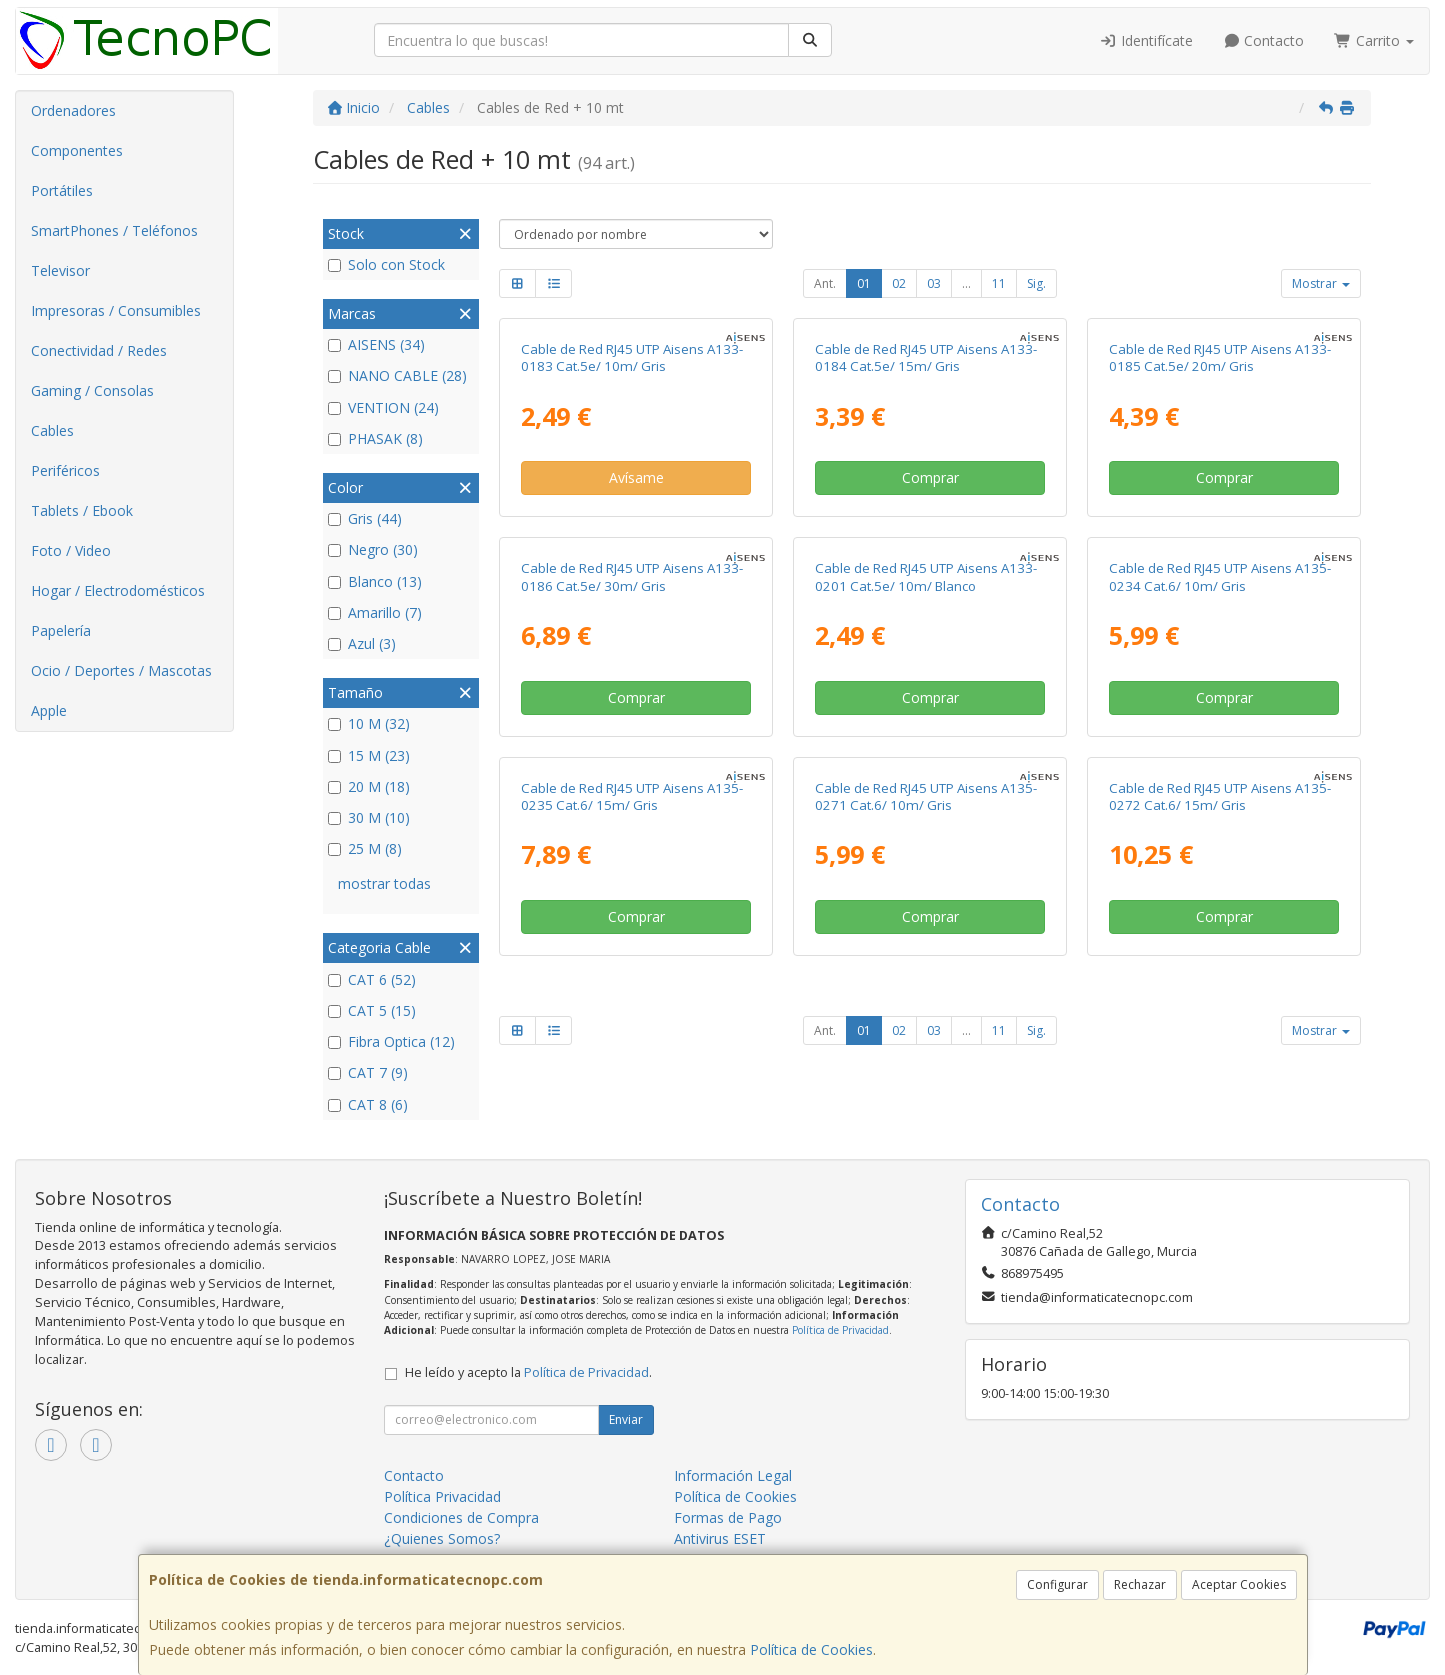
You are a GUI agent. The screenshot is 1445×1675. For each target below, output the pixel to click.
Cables (52, 430)
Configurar (1057, 1584)
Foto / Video (71, 550)
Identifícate (1146, 40)
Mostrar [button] (1321, 283)
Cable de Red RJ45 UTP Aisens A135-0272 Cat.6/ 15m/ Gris (1220, 796)
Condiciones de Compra (461, 1517)
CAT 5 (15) (372, 1010)
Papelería (61, 630)
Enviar (626, 1419)
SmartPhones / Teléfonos (114, 230)
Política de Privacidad (840, 1330)
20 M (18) (369, 786)
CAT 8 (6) (368, 1104)
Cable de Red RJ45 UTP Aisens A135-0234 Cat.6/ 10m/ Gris (1220, 576)
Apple (49, 710)
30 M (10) (369, 817)
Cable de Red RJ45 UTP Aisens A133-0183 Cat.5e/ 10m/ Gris (632, 357)
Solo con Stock (386, 264)
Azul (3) (362, 643)
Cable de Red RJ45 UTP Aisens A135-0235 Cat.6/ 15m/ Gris (632, 796)
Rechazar (1140, 1584)
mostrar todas (384, 883)
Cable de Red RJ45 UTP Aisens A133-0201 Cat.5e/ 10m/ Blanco (926, 576)
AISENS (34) (376, 344)
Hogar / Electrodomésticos (118, 590)
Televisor (60, 270)
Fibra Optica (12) (391, 1041)
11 (999, 283)
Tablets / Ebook (82, 510)
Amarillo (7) (375, 612)
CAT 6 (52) (372, 979)
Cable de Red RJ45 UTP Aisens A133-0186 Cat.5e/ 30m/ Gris (632, 576)
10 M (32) (369, 723)
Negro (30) (373, 549)
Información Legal (733, 1475)
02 (899, 283)
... (966, 283)
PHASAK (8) (375, 438)
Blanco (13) (375, 581)
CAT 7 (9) (368, 1072)
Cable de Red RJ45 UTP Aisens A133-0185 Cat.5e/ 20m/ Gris (1220, 357)
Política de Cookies (811, 1649)
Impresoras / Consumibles (116, 310)
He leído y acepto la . (528, 1372)
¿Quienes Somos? (442, 1538)
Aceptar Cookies (1239, 1584)
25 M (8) (365, 848)
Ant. (825, 283)
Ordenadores (73, 110)
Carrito (1374, 40)
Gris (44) (365, 518)
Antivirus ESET (720, 1538)
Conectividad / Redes (99, 350)
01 (864, 283)
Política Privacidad (442, 1496)
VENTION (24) (383, 407)
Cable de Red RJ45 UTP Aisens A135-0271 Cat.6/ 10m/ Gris (926, 796)
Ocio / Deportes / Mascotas (121, 670)
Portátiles (62, 190)
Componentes (77, 150)
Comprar (930, 477)
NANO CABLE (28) (397, 375)
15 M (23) (369, 755)
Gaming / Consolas (92, 390)
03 (934, 283)
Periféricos (65, 470)
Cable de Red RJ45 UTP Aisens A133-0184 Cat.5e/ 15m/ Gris (926, 357)
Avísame (636, 477)
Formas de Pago (728, 1517)
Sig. (1036, 283)
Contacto (1264, 40)
